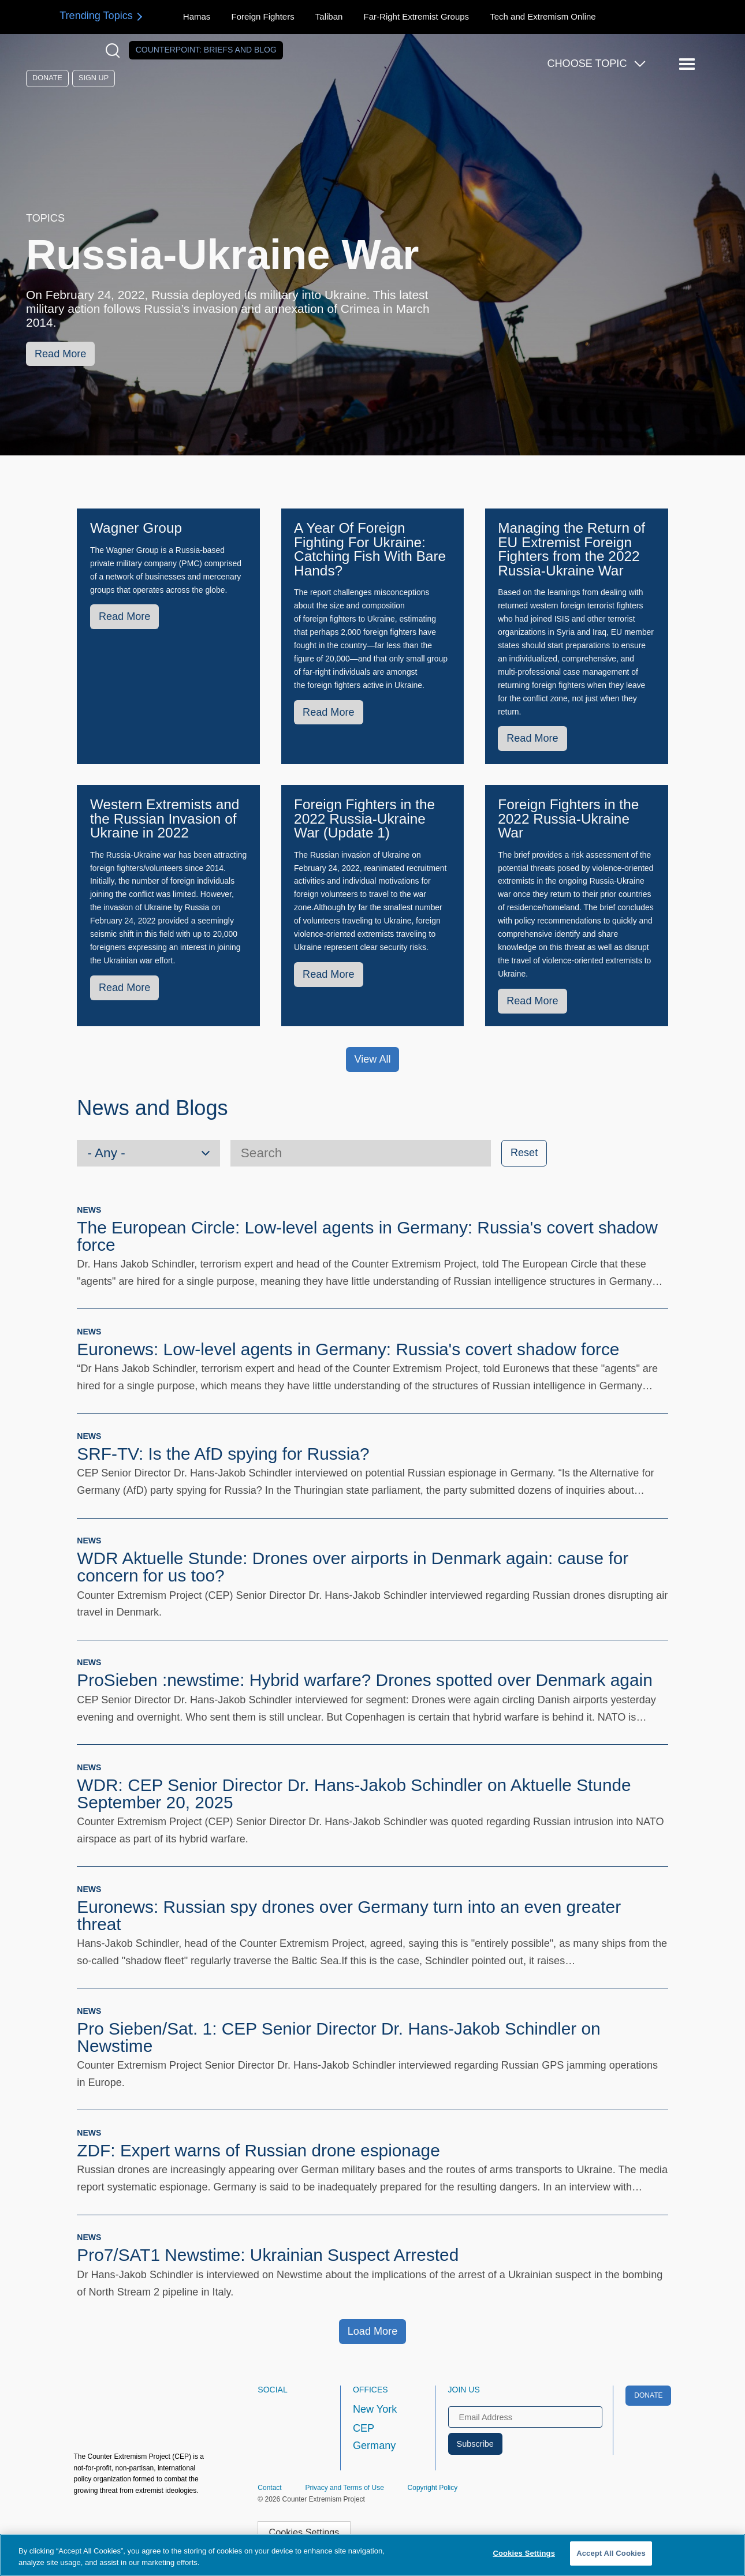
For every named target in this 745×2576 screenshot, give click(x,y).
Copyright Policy (433, 2488)
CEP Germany (374, 2436)
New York (375, 2409)
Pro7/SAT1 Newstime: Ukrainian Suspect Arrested (268, 2254)
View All (373, 1059)
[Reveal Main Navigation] (689, 64)
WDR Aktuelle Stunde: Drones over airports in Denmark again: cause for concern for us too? (352, 1567)
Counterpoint (206, 49)
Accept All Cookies (611, 2553)
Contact (269, 2488)
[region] (372, 2555)
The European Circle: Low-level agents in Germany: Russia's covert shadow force (367, 1236)
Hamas (197, 16)
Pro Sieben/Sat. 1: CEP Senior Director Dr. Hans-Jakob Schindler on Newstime (338, 2037)
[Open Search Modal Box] (115, 50)
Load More (372, 2331)
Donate (47, 78)
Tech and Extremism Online (542, 16)
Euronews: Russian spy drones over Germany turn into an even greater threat (349, 1915)
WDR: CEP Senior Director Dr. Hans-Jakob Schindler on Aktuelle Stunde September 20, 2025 (354, 1793)
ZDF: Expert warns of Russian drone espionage (258, 2150)
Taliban (329, 16)
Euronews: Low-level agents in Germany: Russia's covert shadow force (348, 1349)
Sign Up (94, 78)
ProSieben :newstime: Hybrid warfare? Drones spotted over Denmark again (364, 1679)
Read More (60, 354)
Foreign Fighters (262, 16)
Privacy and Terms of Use (344, 2488)
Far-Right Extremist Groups (417, 16)
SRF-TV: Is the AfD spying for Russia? (223, 1453)
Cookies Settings (304, 2532)
